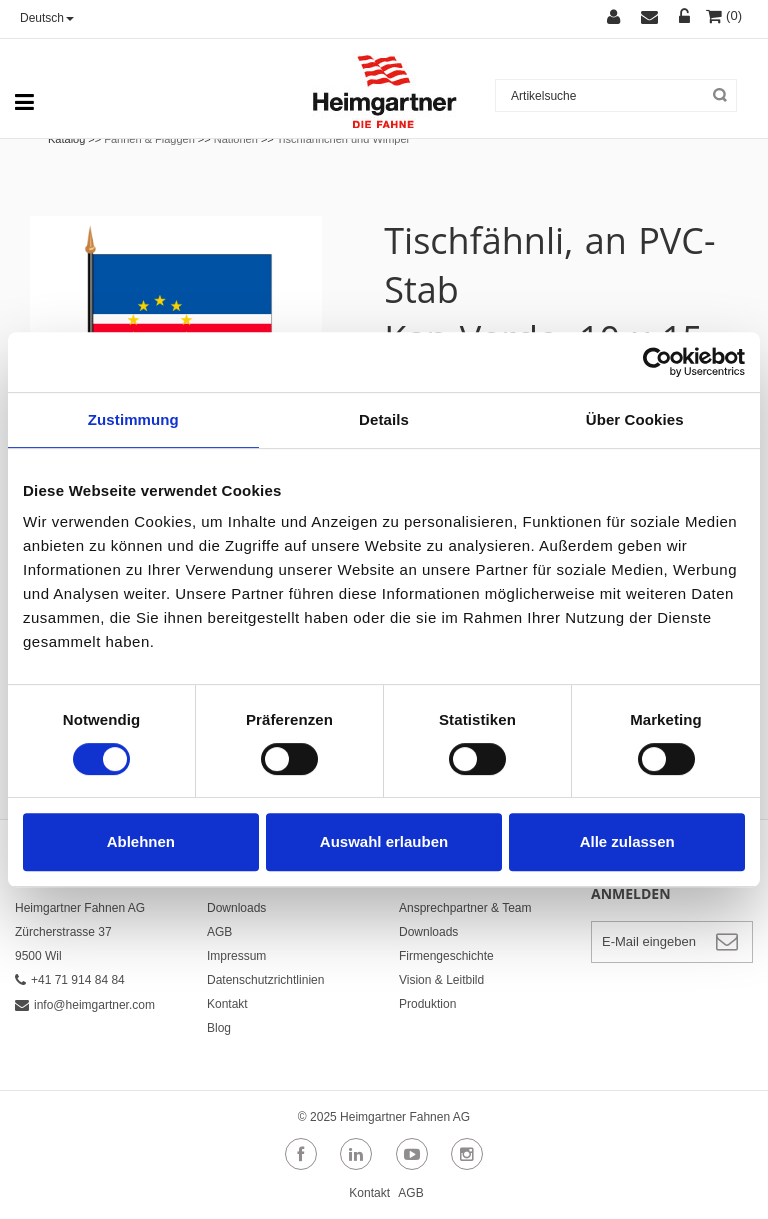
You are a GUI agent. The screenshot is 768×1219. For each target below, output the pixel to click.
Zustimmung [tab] (133, 419)
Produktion (427, 1004)
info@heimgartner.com (85, 1005)
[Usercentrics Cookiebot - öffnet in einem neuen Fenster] (657, 362)
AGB (219, 932)
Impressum (236, 956)
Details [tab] (384, 419)
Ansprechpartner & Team (465, 908)
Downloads (236, 908)
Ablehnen (141, 841)
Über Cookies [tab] (635, 419)
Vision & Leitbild (441, 980)
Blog (219, 1028)
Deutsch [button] (47, 18)
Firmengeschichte (446, 956)
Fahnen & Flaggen (149, 139)
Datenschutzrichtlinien (265, 980)
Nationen (236, 139)
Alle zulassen (627, 841)
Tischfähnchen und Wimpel (343, 139)
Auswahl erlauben (384, 841)
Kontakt (227, 1004)
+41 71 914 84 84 (70, 980)
